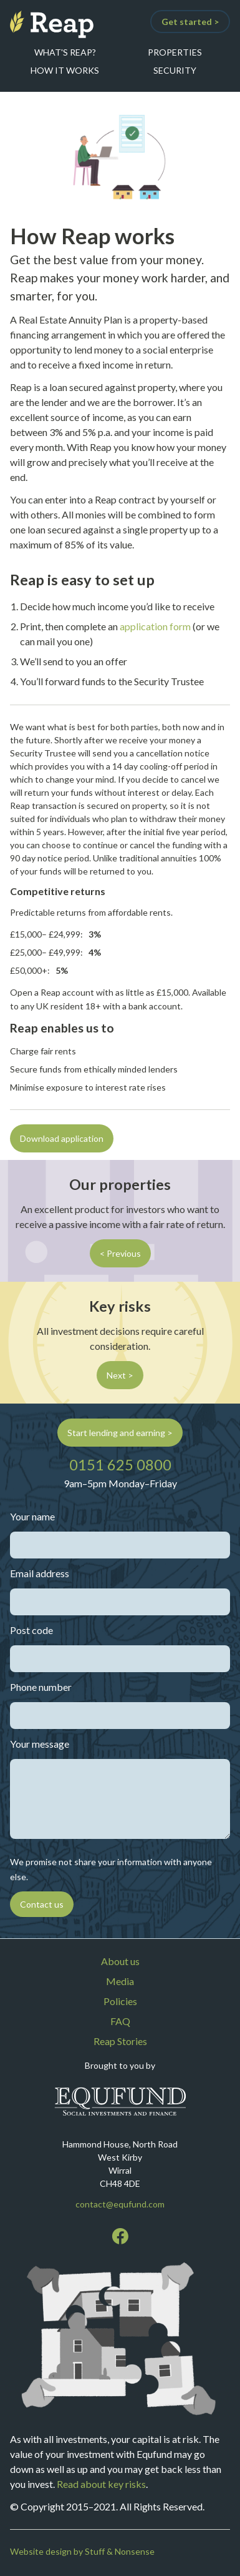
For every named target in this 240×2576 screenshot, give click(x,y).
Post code (31, 1630)
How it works (65, 70)
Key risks (120, 1306)
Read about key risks (101, 2484)
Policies (120, 2001)
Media (120, 1981)
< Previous (120, 1253)
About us (120, 1961)
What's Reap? (65, 52)
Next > (120, 1375)
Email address (39, 1573)
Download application (61, 1138)
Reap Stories (120, 2041)
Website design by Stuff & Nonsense (82, 2551)
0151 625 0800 (120, 1465)
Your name (32, 1516)
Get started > (190, 21)
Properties (175, 52)
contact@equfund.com (120, 2204)
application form (155, 626)
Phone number (41, 1687)
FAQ (120, 2021)
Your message (39, 1744)
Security (174, 70)
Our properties (120, 1184)
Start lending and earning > (120, 1432)
